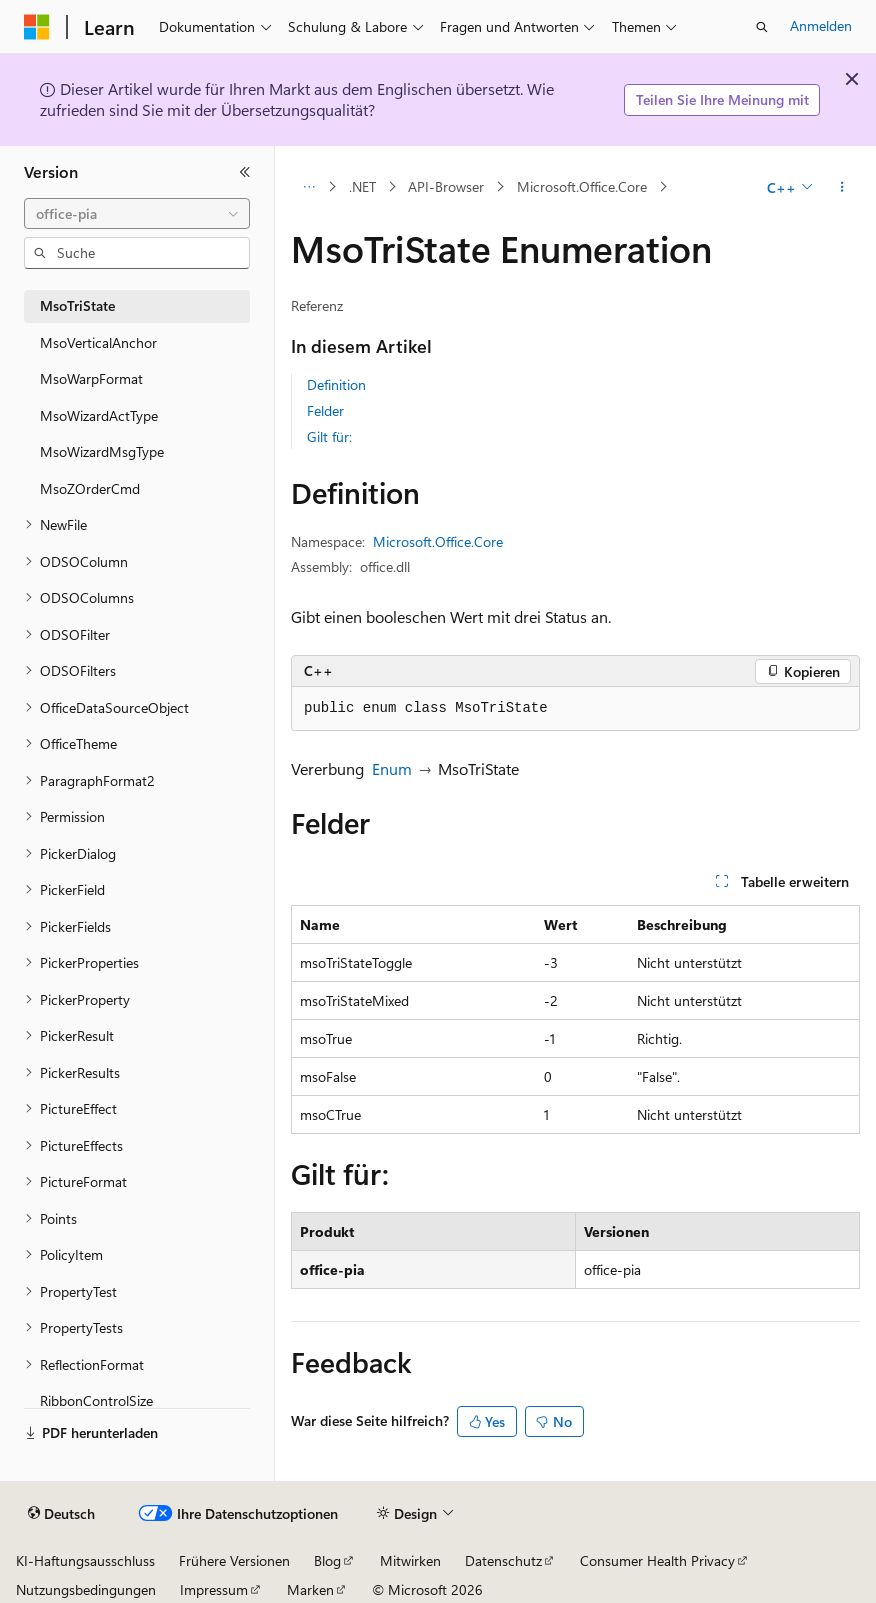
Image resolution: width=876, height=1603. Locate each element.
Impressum (214, 1589)
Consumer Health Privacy (657, 1560)
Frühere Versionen (234, 1560)
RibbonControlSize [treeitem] (96, 1400)
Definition (336, 384)
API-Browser (446, 186)
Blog (327, 1560)
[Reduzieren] (245, 172)
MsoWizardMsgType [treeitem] (102, 451)
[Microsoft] (37, 27)
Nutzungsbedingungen (86, 1589)
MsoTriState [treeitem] (77, 305)
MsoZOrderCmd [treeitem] (90, 488)
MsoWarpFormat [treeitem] (91, 378)
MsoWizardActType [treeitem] (99, 415)
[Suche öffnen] (762, 27)
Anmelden (821, 25)
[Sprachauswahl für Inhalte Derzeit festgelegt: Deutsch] (61, 1514)
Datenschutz (503, 1560)
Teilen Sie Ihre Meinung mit (722, 99)
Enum (392, 768)
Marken (310, 1589)
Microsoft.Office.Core (582, 186)
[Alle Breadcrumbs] (308, 187)
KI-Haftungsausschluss (85, 1560)
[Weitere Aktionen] (842, 187)
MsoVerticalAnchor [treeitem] (98, 342)
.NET (362, 186)
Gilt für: (329, 436)
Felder (325, 410)
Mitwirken (410, 1560)
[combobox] (137, 214)
